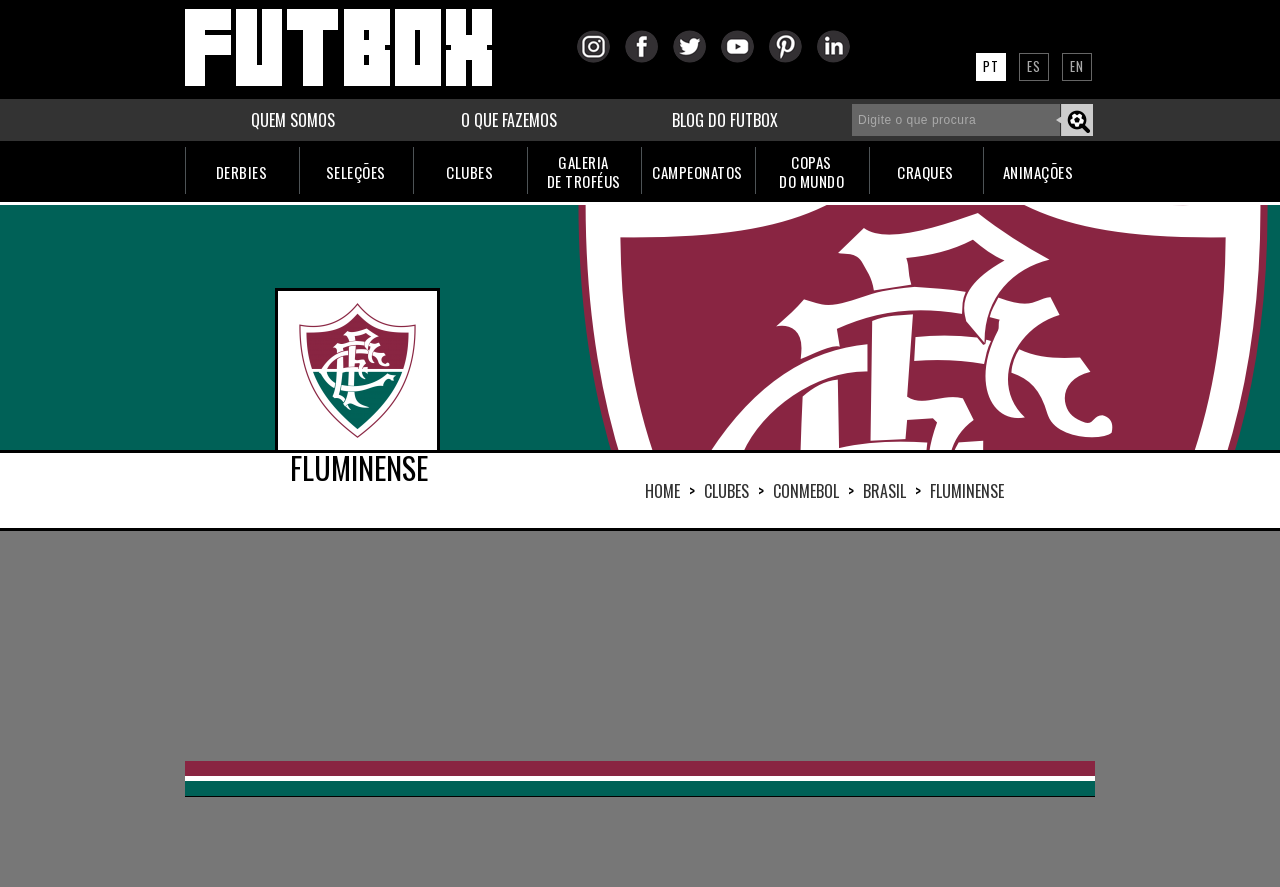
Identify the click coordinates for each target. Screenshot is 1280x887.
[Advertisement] (640, 646)
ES (1034, 66)
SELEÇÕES (356, 172)
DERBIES (242, 172)
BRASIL (884, 491)
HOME (662, 491)
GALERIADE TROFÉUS (584, 171)
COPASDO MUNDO (811, 171)
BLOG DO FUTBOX (725, 120)
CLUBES (469, 172)
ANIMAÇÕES (1038, 172)
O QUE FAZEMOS (509, 120)
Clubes (726, 491)
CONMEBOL (806, 491)
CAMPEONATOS (697, 172)
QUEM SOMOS (293, 120)
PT (991, 66)
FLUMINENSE (967, 491)
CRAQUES (925, 172)
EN (1077, 66)
